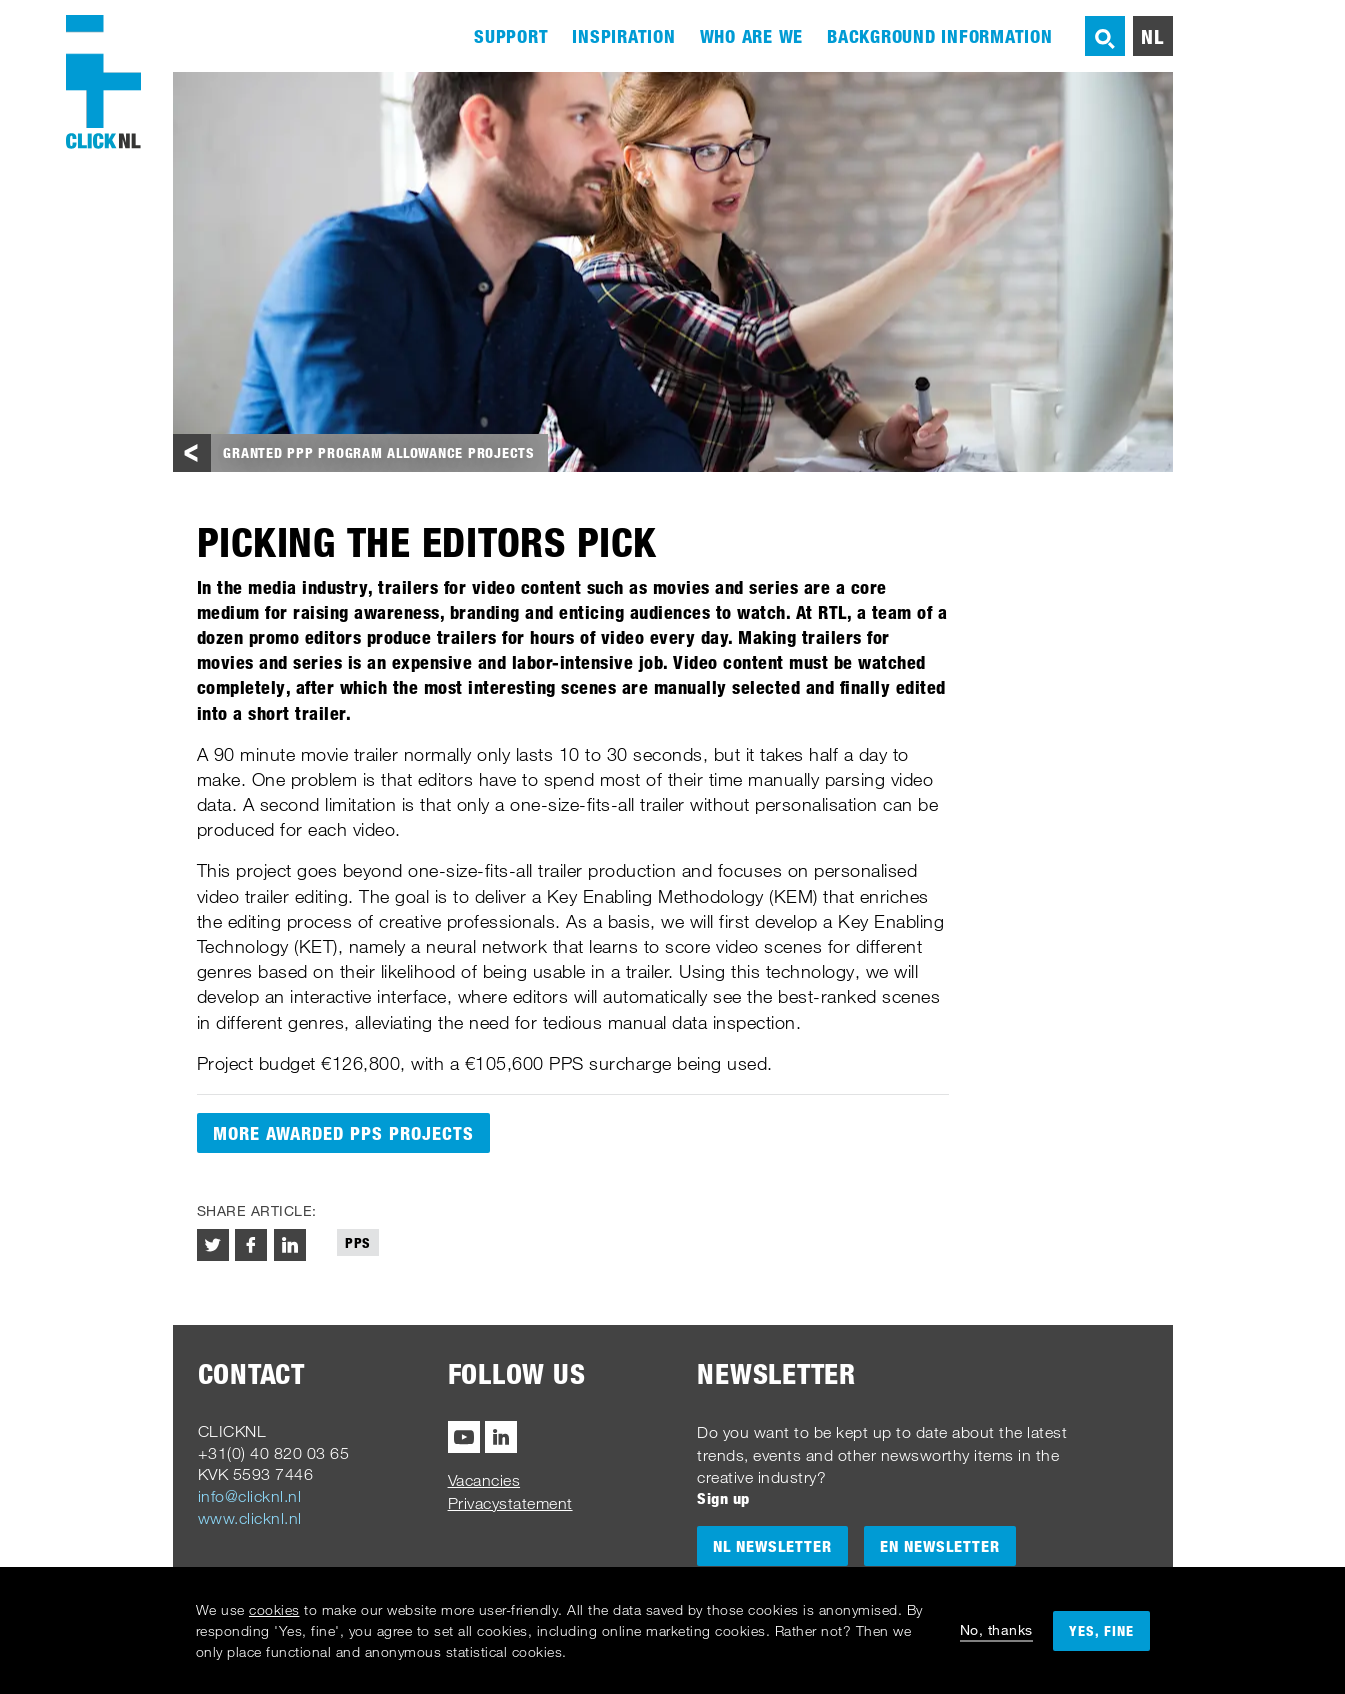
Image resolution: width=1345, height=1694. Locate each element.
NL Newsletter (772, 1546)
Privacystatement (510, 1503)
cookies (274, 1609)
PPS (358, 1242)
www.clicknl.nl (250, 1518)
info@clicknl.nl (250, 1496)
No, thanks (996, 1629)
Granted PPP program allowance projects (379, 452)
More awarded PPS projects (343, 1133)
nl (1152, 36)
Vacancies (484, 1480)
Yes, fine (1101, 1630)
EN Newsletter (940, 1546)
